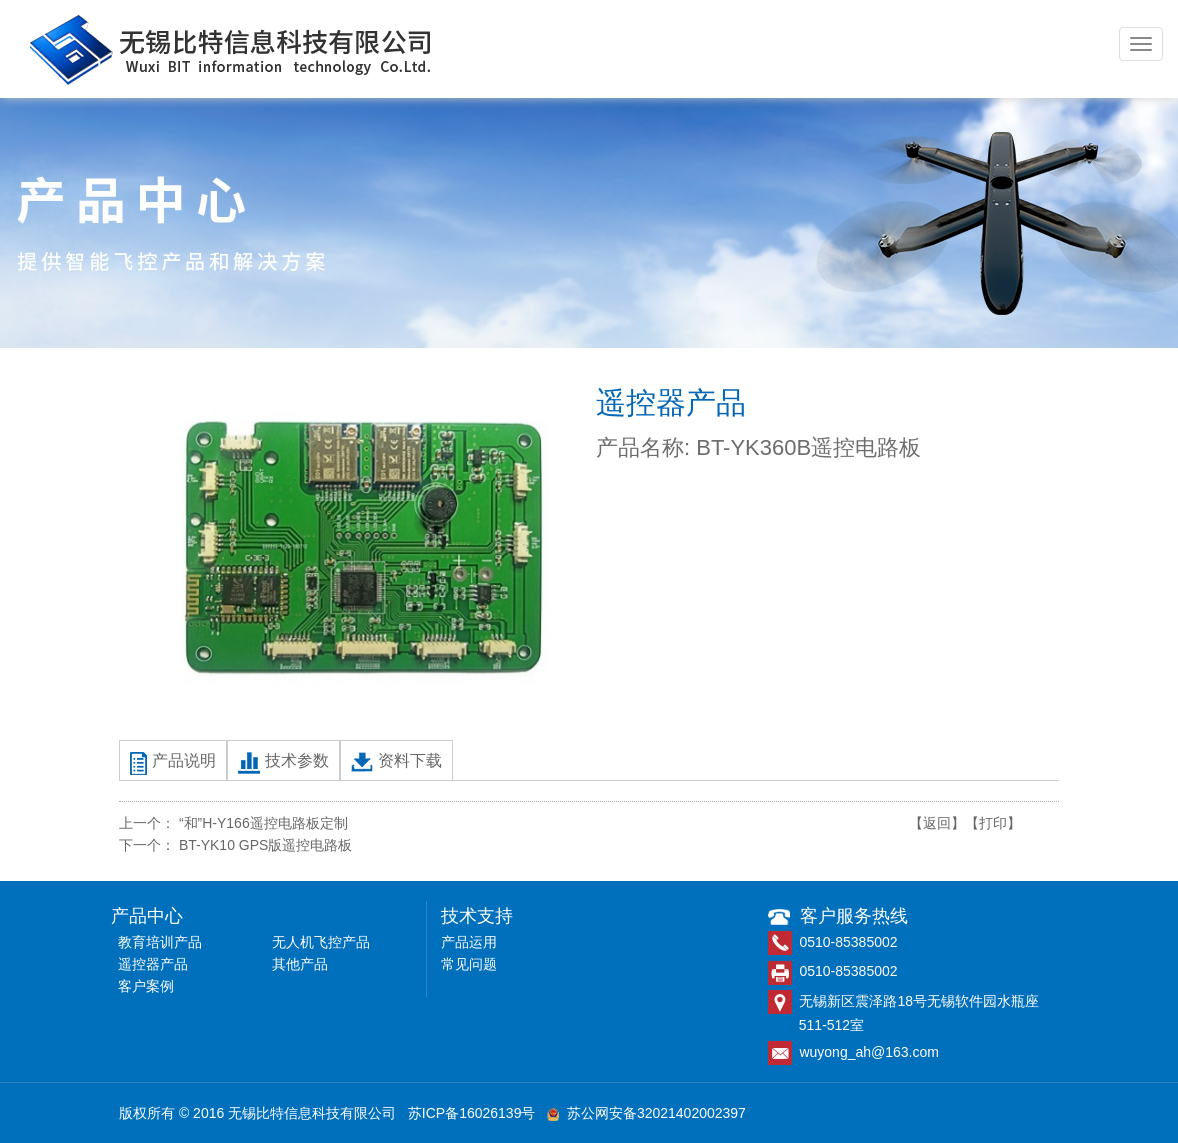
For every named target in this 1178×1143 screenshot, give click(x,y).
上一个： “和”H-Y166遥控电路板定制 (233, 823)
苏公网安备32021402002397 (646, 1113)
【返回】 (937, 823)
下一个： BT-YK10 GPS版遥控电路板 (235, 845)
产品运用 (469, 942)
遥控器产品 (153, 964)
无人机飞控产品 (321, 942)
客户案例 (146, 986)
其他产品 (300, 964)
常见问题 (469, 964)
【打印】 (993, 823)
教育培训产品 (160, 942)
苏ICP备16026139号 (472, 1113)
